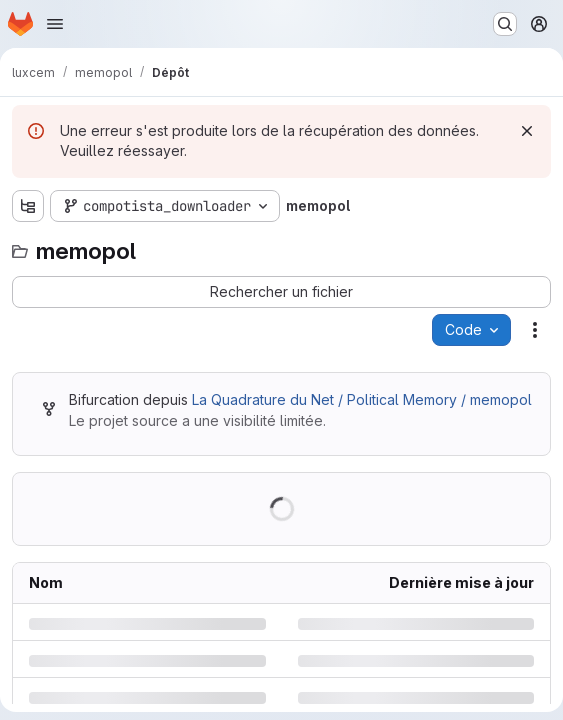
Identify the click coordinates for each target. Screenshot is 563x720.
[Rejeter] (527, 131)
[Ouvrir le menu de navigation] (55, 24)
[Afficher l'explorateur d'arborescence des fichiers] (28, 206)
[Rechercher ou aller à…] (505, 24)
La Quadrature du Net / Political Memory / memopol (362, 399)
